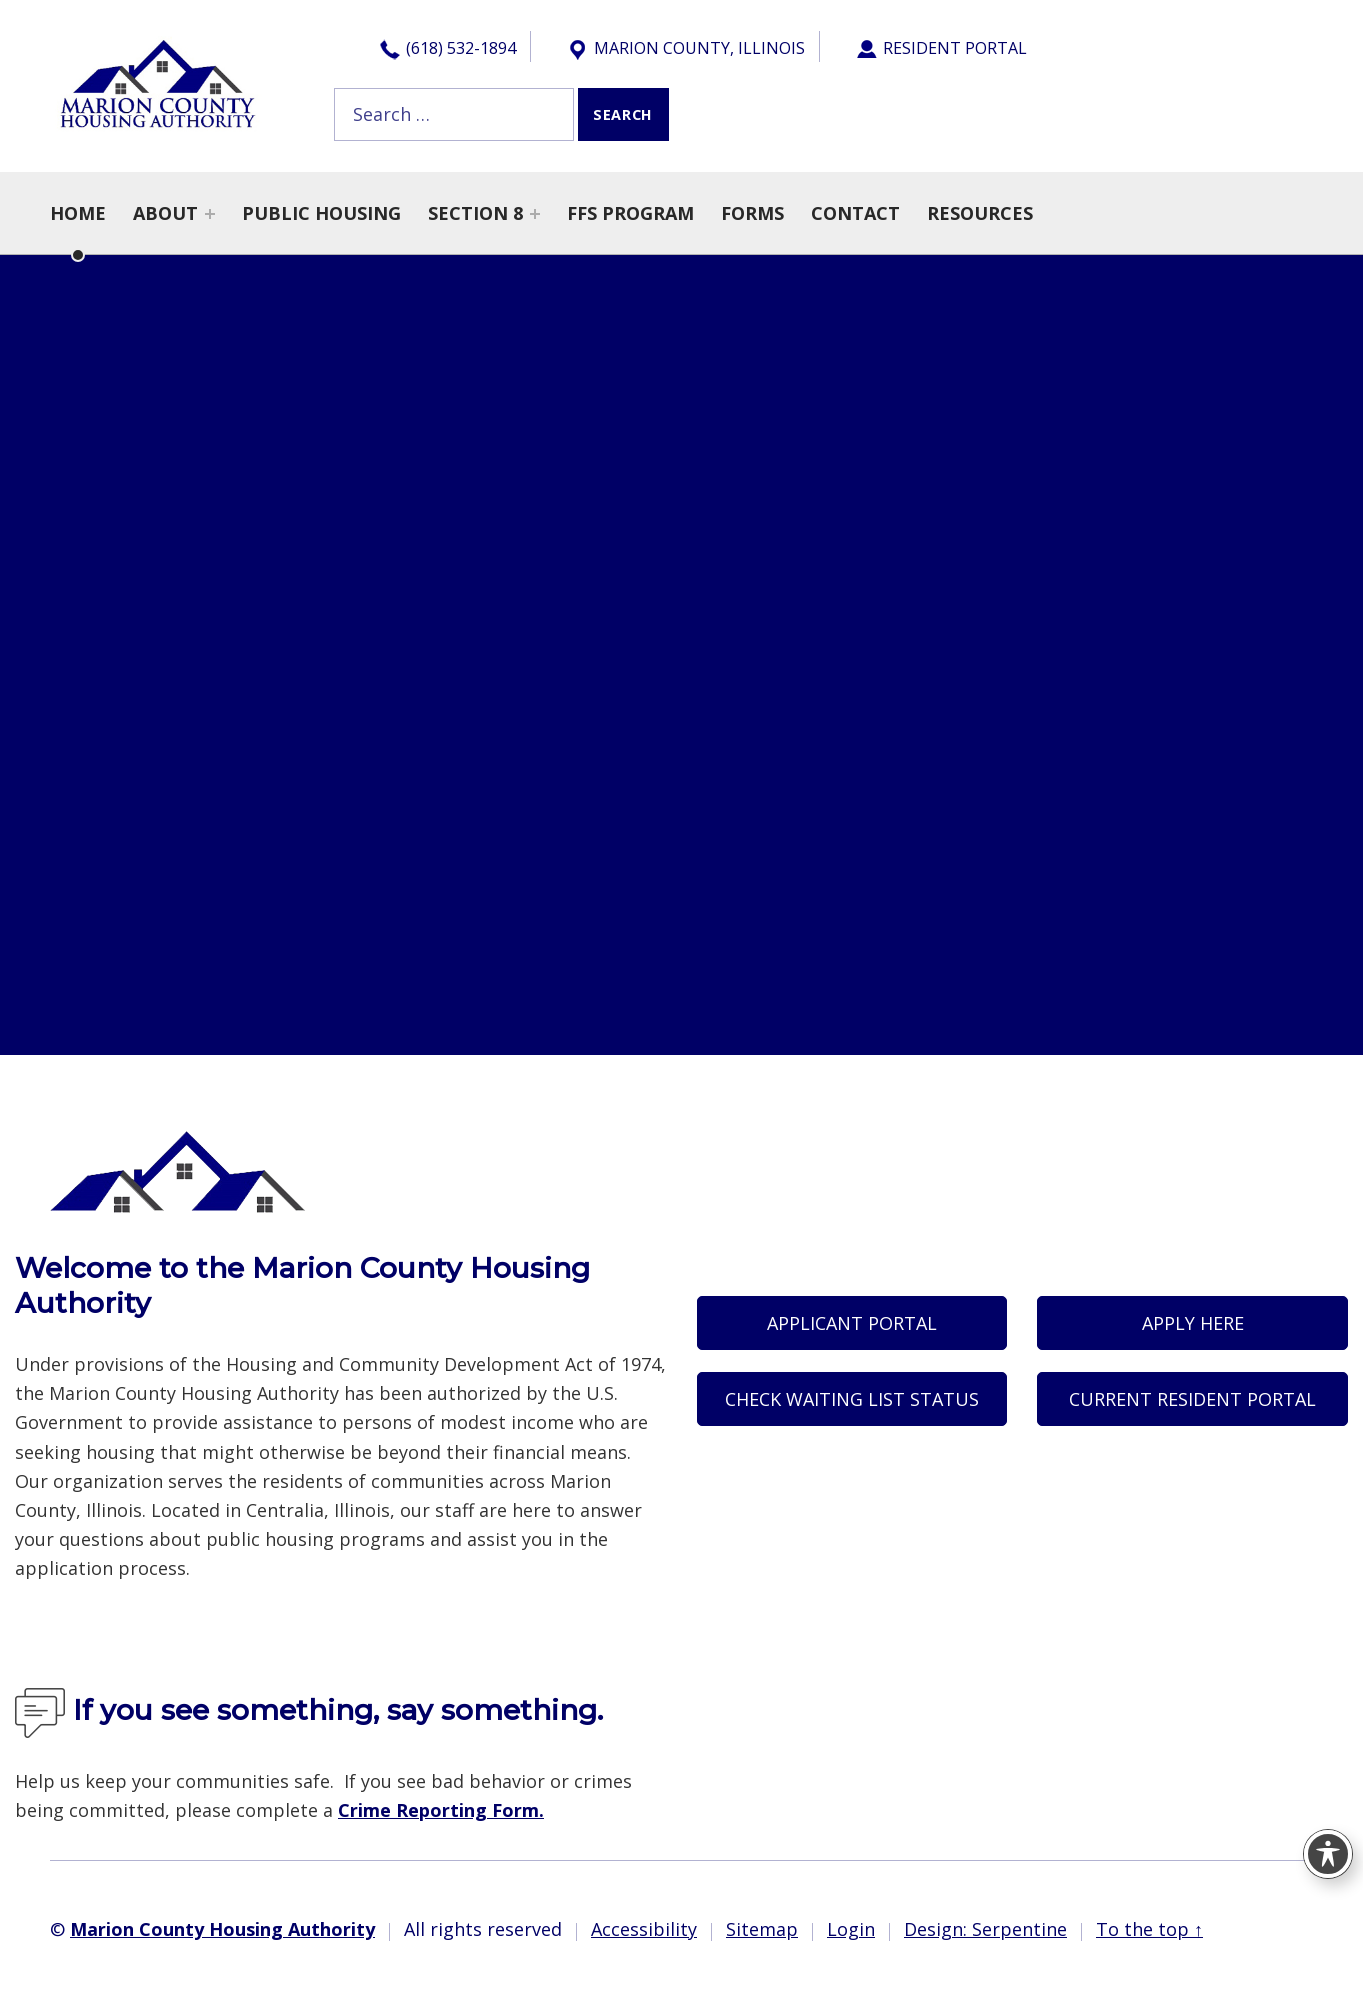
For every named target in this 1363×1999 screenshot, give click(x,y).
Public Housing (321, 213)
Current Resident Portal (1192, 1399)
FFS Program (630, 213)
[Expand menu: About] (210, 214)
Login (851, 1929)
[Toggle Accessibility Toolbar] (1328, 1854)
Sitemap (762, 1929)
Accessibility (644, 1929)
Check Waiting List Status (852, 1399)
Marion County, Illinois (685, 49)
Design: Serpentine (985, 1929)
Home (78, 213)
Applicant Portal (852, 1323)
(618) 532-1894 (446, 49)
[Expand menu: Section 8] (535, 214)
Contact (855, 213)
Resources (980, 213)
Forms (752, 213)
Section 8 (475, 213)
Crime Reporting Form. (441, 1810)
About (165, 213)
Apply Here (1193, 1323)
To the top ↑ (1149, 1929)
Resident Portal (940, 49)
